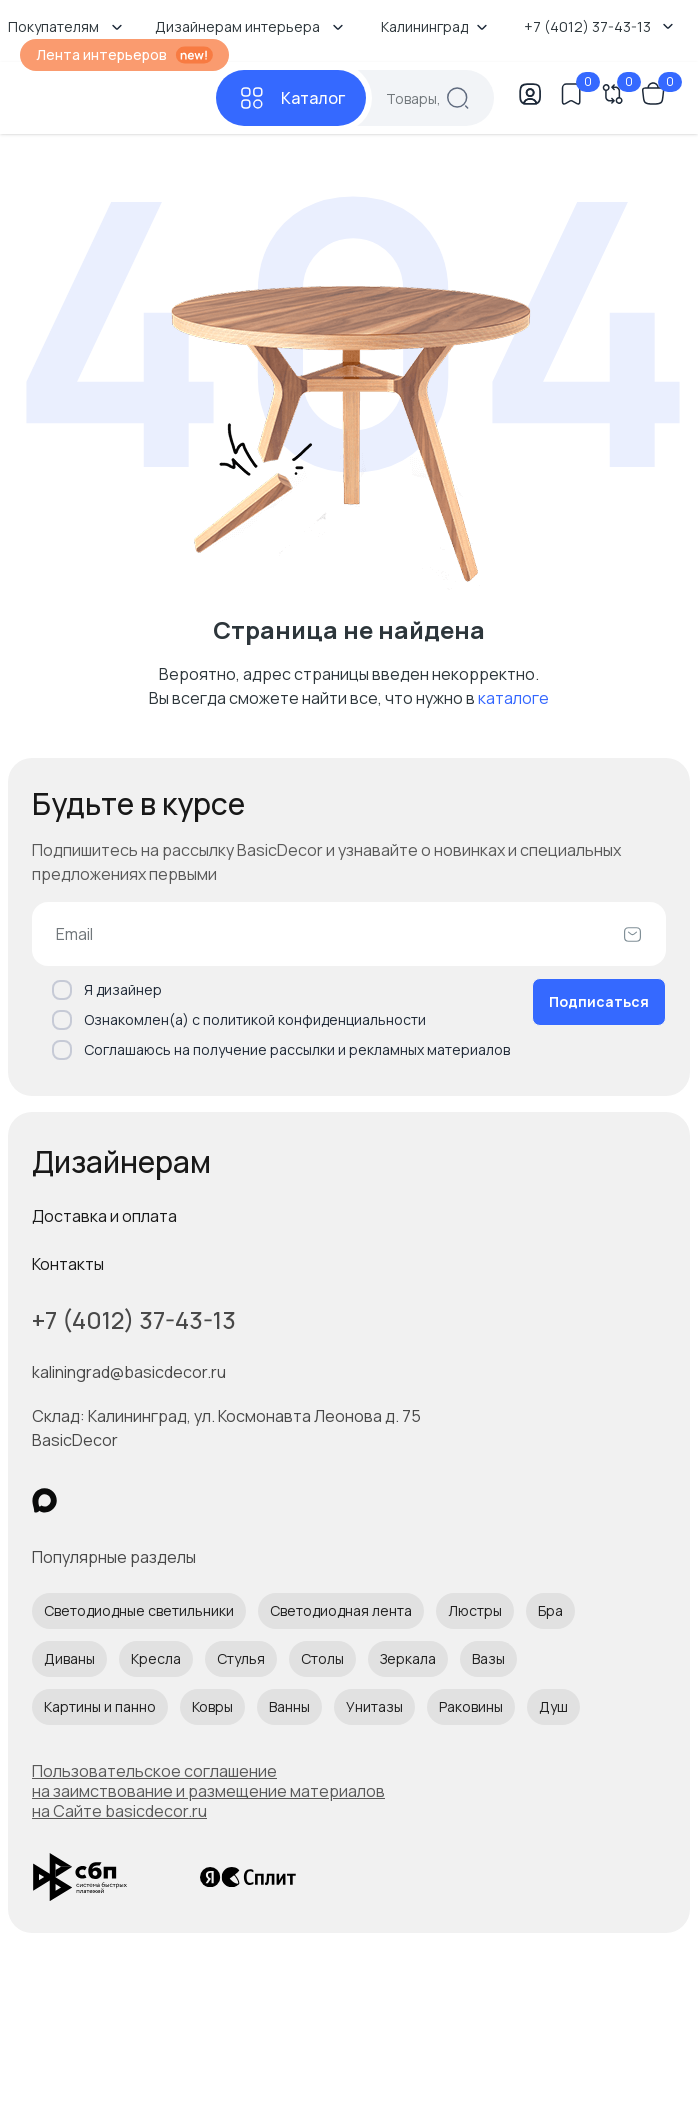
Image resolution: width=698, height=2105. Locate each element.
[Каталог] (291, 98)
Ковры (212, 1706)
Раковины (471, 1706)
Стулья (241, 1658)
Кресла (156, 1658)
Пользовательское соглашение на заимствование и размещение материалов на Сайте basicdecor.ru (208, 1791)
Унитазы (374, 1706)
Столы (322, 1658)
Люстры (475, 1610)
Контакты (68, 1264)
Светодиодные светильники (139, 1610)
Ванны (289, 1706)
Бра (550, 1610)
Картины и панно (100, 1706)
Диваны (69, 1658)
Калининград (434, 26)
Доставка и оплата (104, 1216)
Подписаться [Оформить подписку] (599, 1001)
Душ (553, 1706)
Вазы (488, 1658)
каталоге (513, 698)
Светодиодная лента (341, 1610)
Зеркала (408, 1658)
